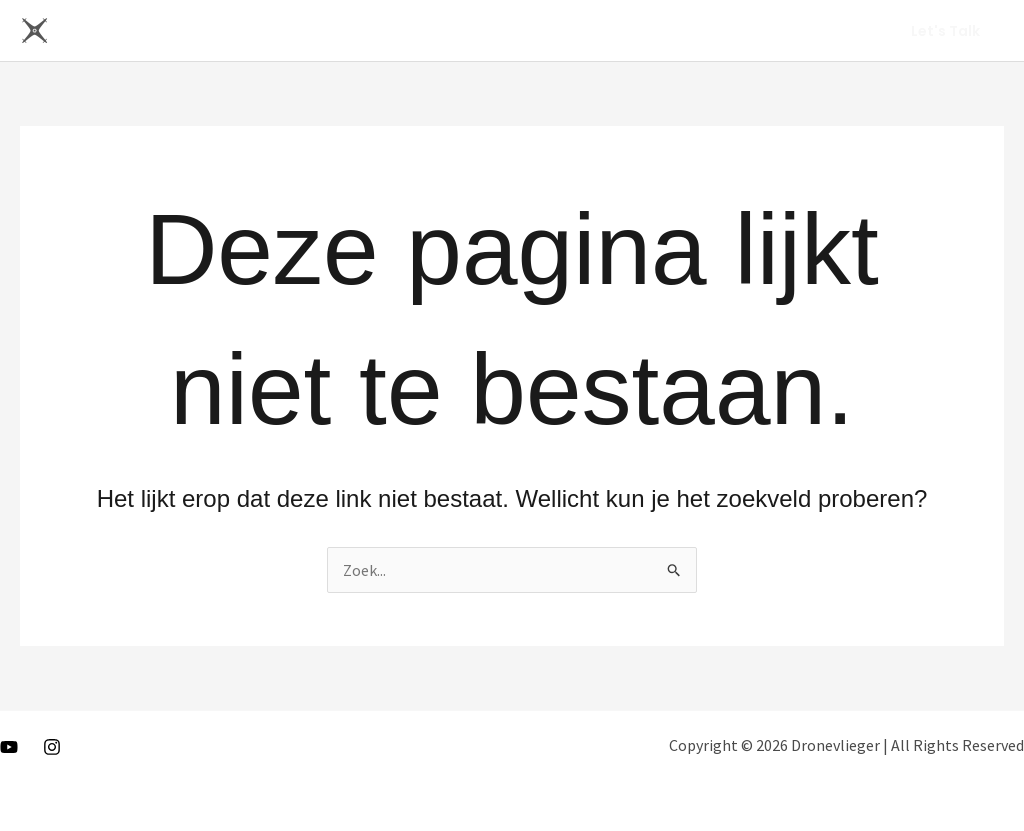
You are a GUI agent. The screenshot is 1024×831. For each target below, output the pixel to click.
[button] (945, 31)
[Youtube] (9, 747)
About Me (818, 31)
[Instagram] (52, 747)
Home (733, 31)
